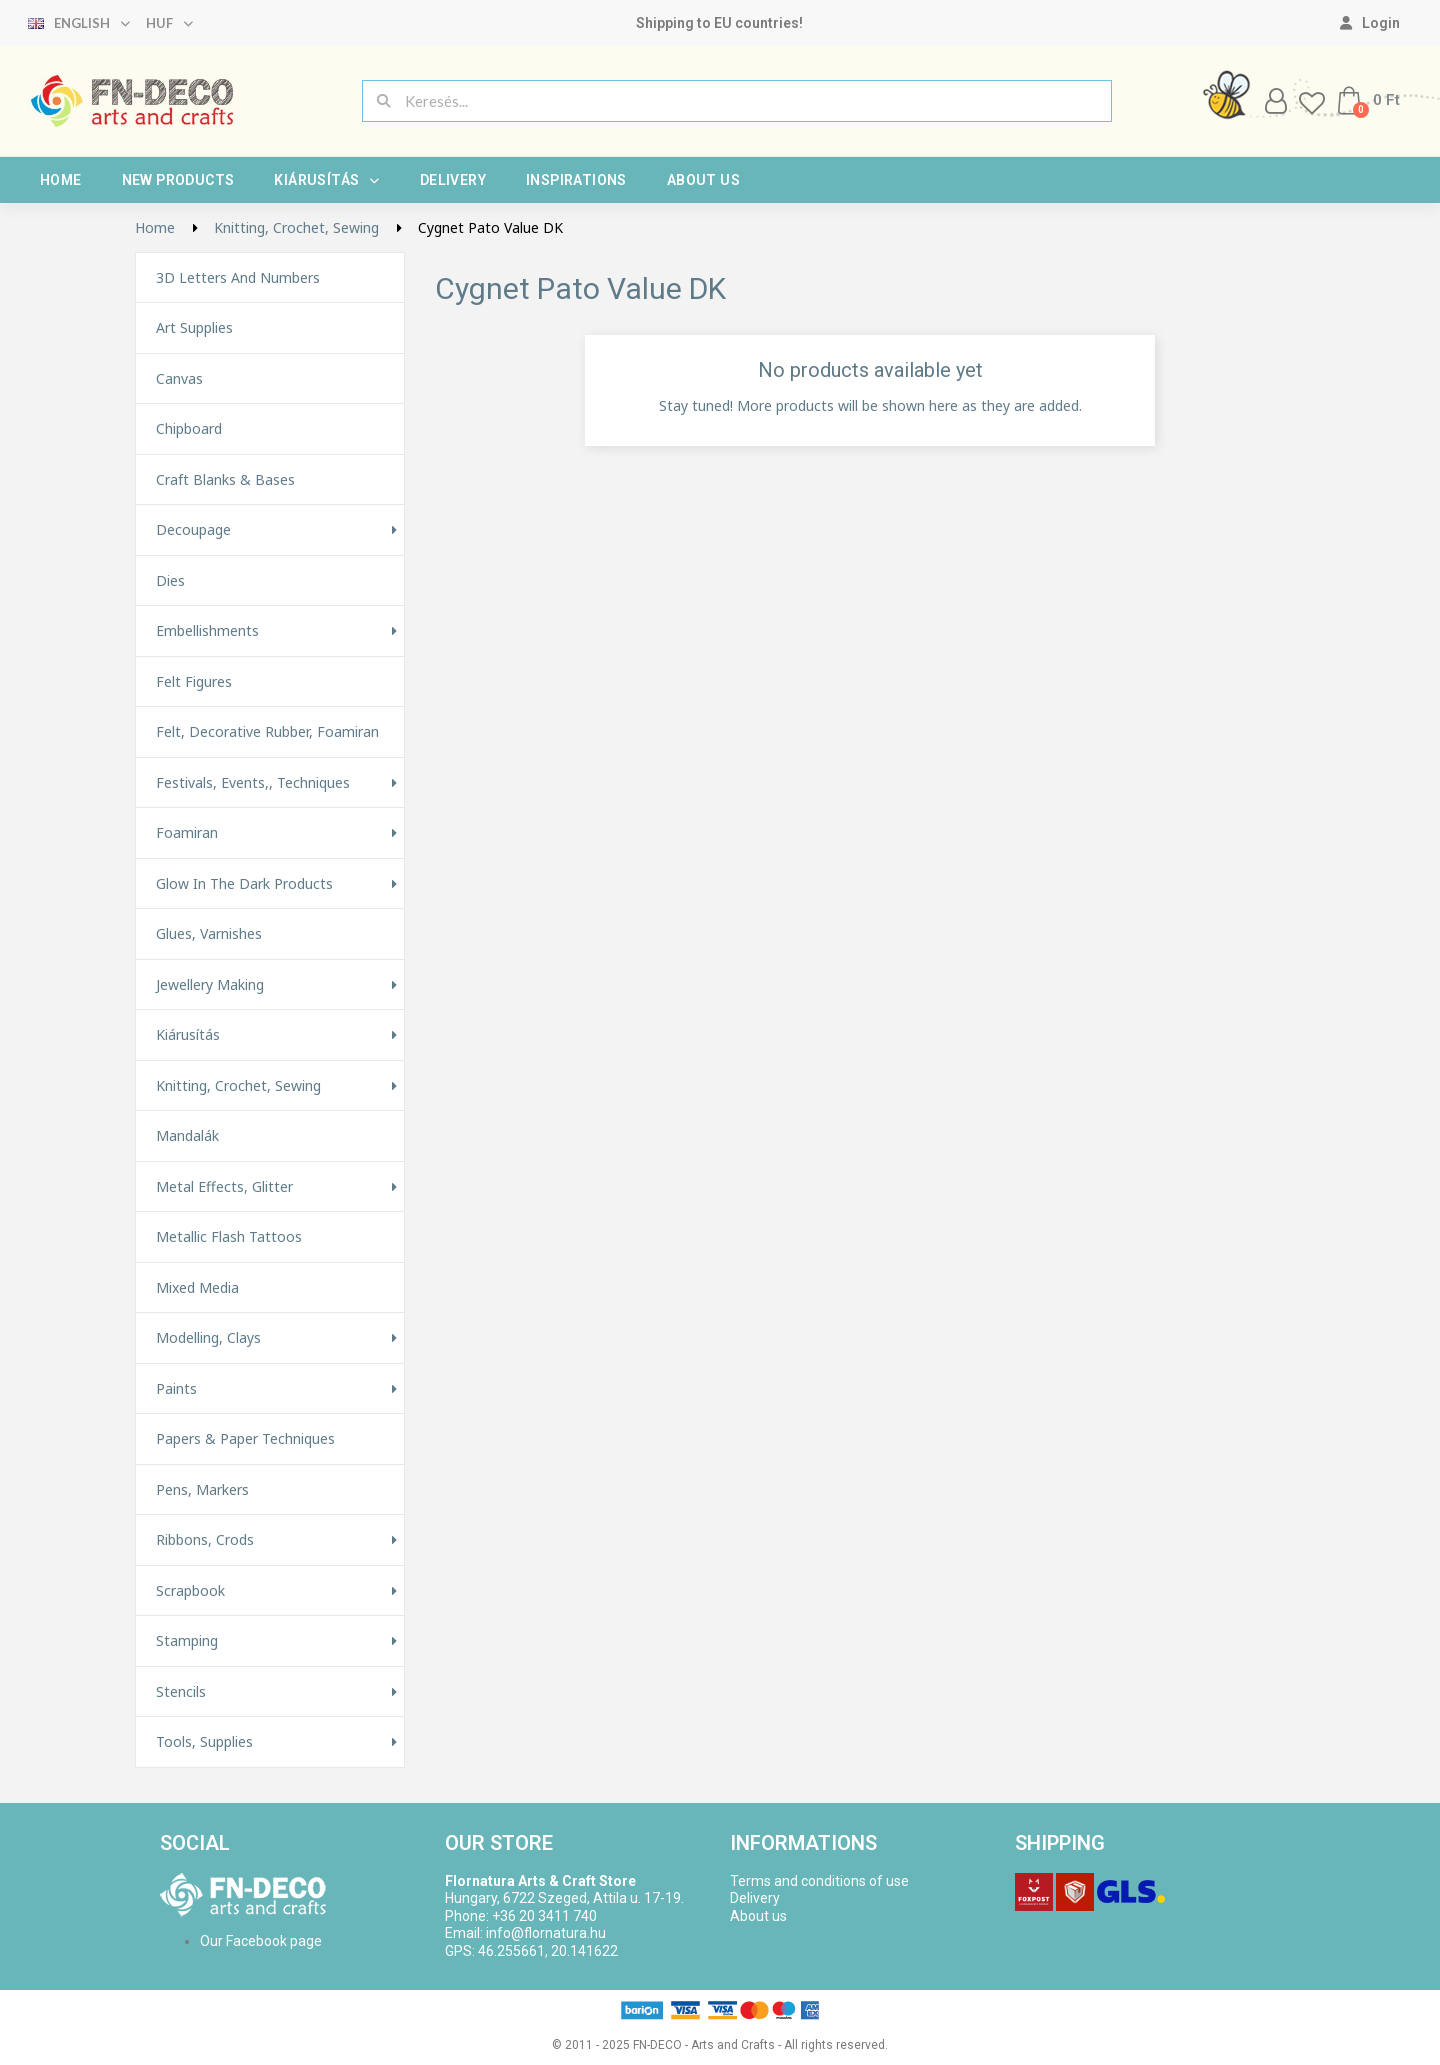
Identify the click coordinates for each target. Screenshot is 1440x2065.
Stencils (181, 1692)
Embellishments (207, 631)
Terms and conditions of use (819, 1881)
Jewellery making (210, 985)
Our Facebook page (261, 1941)
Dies (170, 581)
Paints (176, 1389)
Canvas (179, 379)
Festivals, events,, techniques (253, 783)
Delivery (453, 180)
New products (178, 180)
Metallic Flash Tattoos (229, 1237)
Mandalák (187, 1136)
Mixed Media (197, 1288)
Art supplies (194, 328)
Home (61, 180)
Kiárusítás (326, 180)
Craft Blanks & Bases (225, 480)
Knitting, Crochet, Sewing (238, 1086)
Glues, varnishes (209, 934)
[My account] (1370, 23)
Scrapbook (190, 1591)
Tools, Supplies (204, 1742)
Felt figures (194, 682)
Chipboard (189, 429)
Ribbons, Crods (205, 1540)
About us (703, 180)
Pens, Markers (202, 1490)
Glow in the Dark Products (244, 884)
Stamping (187, 1641)
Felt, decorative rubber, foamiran (267, 732)
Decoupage (193, 530)
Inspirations (576, 180)
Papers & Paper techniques (245, 1439)
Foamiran (187, 833)
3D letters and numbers (238, 278)
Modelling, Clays (208, 1338)
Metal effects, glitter (224, 1187)
